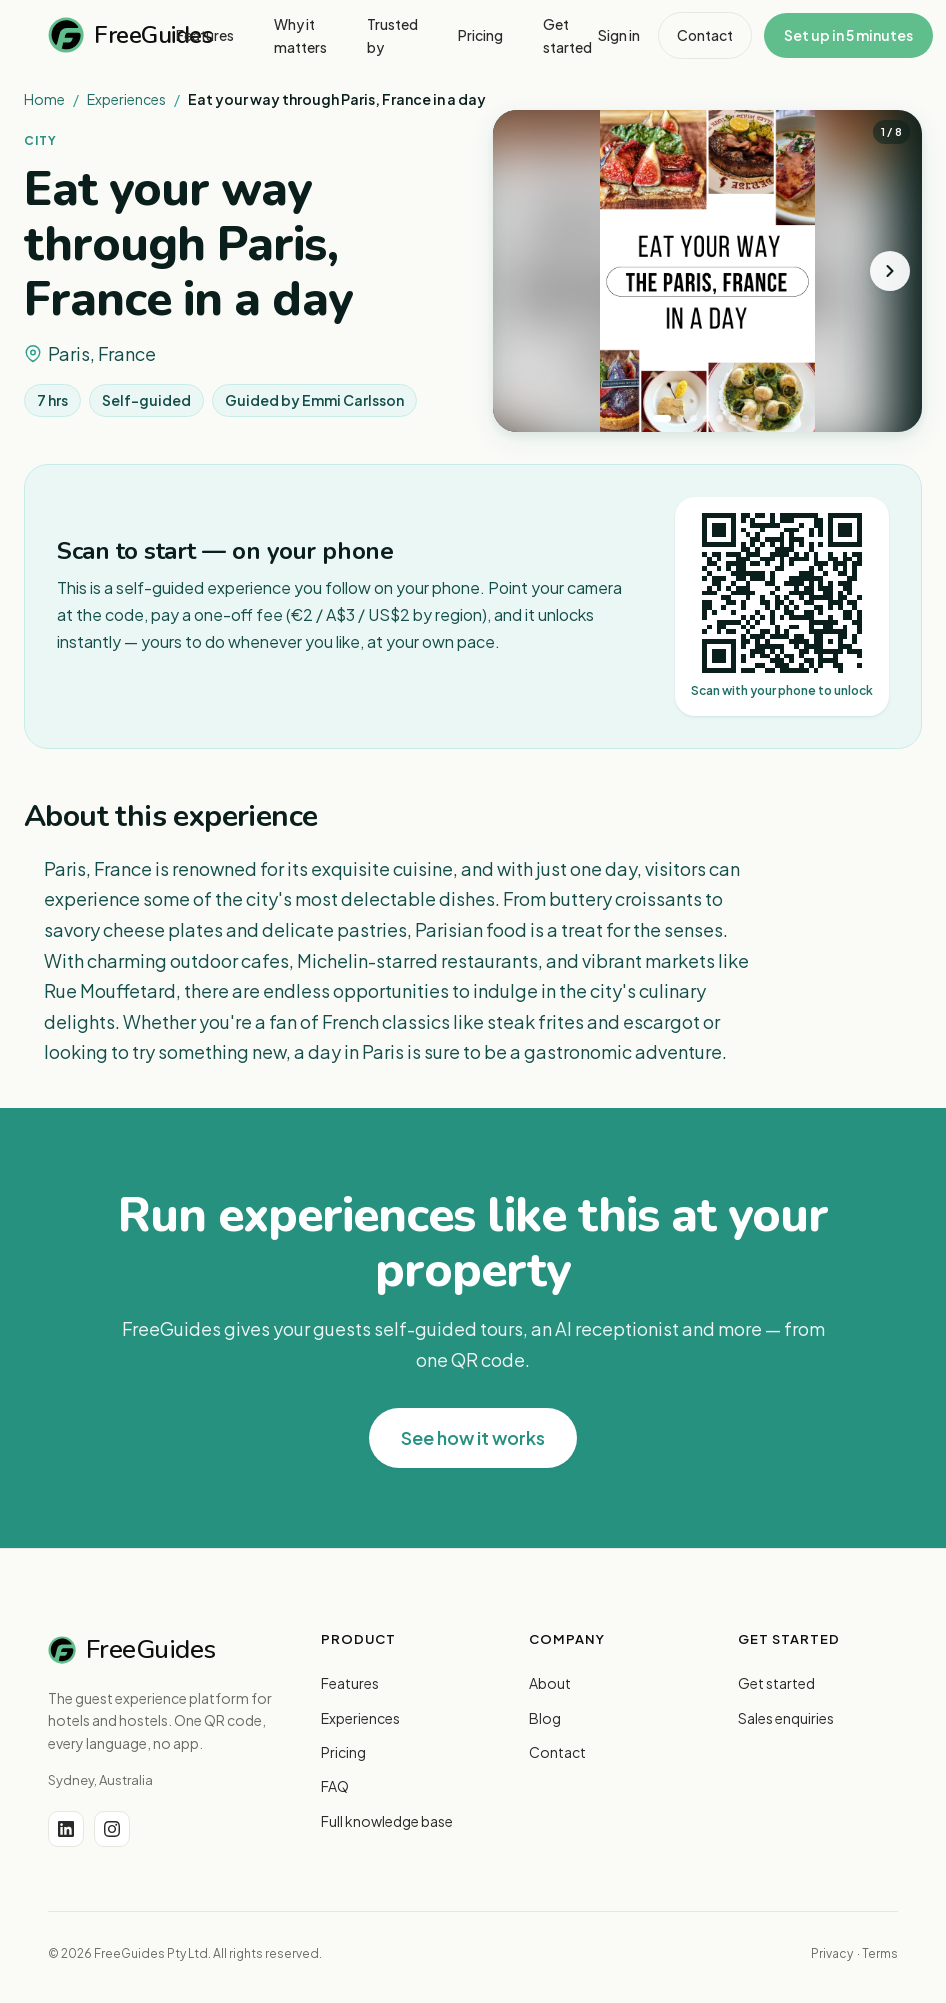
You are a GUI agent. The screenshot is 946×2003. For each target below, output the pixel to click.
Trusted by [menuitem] (392, 35)
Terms (880, 1953)
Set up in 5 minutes (848, 35)
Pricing (343, 1752)
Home (44, 99)
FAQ (335, 1786)
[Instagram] (112, 1829)
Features (350, 1683)
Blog (545, 1718)
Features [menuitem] (205, 35)
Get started (776, 1683)
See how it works (473, 1437)
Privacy (832, 1953)
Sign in (619, 35)
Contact (705, 35)
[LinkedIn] (66, 1829)
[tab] (662, 418)
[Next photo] (890, 271)
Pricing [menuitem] (480, 35)
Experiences (126, 99)
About (550, 1683)
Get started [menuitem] (567, 35)
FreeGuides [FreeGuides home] (112, 35)
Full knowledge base (387, 1821)
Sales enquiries (786, 1718)
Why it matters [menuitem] (300, 35)
